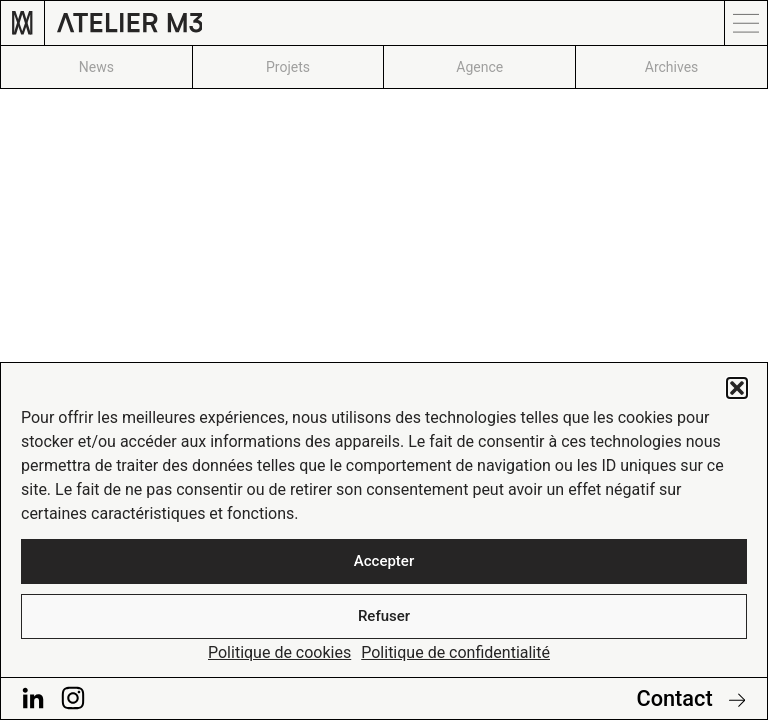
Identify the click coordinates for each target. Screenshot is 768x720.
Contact (690, 698)
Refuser (384, 616)
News (96, 67)
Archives (672, 67)
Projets (288, 67)
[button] (737, 388)
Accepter (384, 561)
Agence (479, 67)
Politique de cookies (279, 652)
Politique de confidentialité (455, 652)
